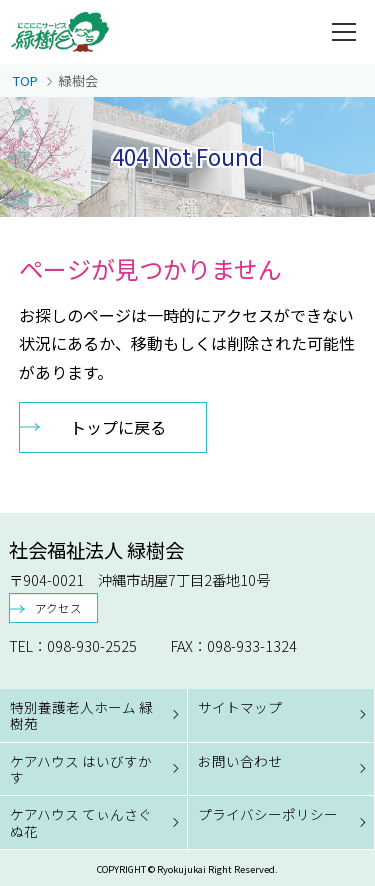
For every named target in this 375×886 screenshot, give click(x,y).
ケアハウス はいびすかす (81, 769)
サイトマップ (240, 707)
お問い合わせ (240, 761)
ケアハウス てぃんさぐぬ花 (81, 822)
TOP (25, 80)
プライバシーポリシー (268, 814)
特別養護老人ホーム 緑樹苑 (81, 715)
